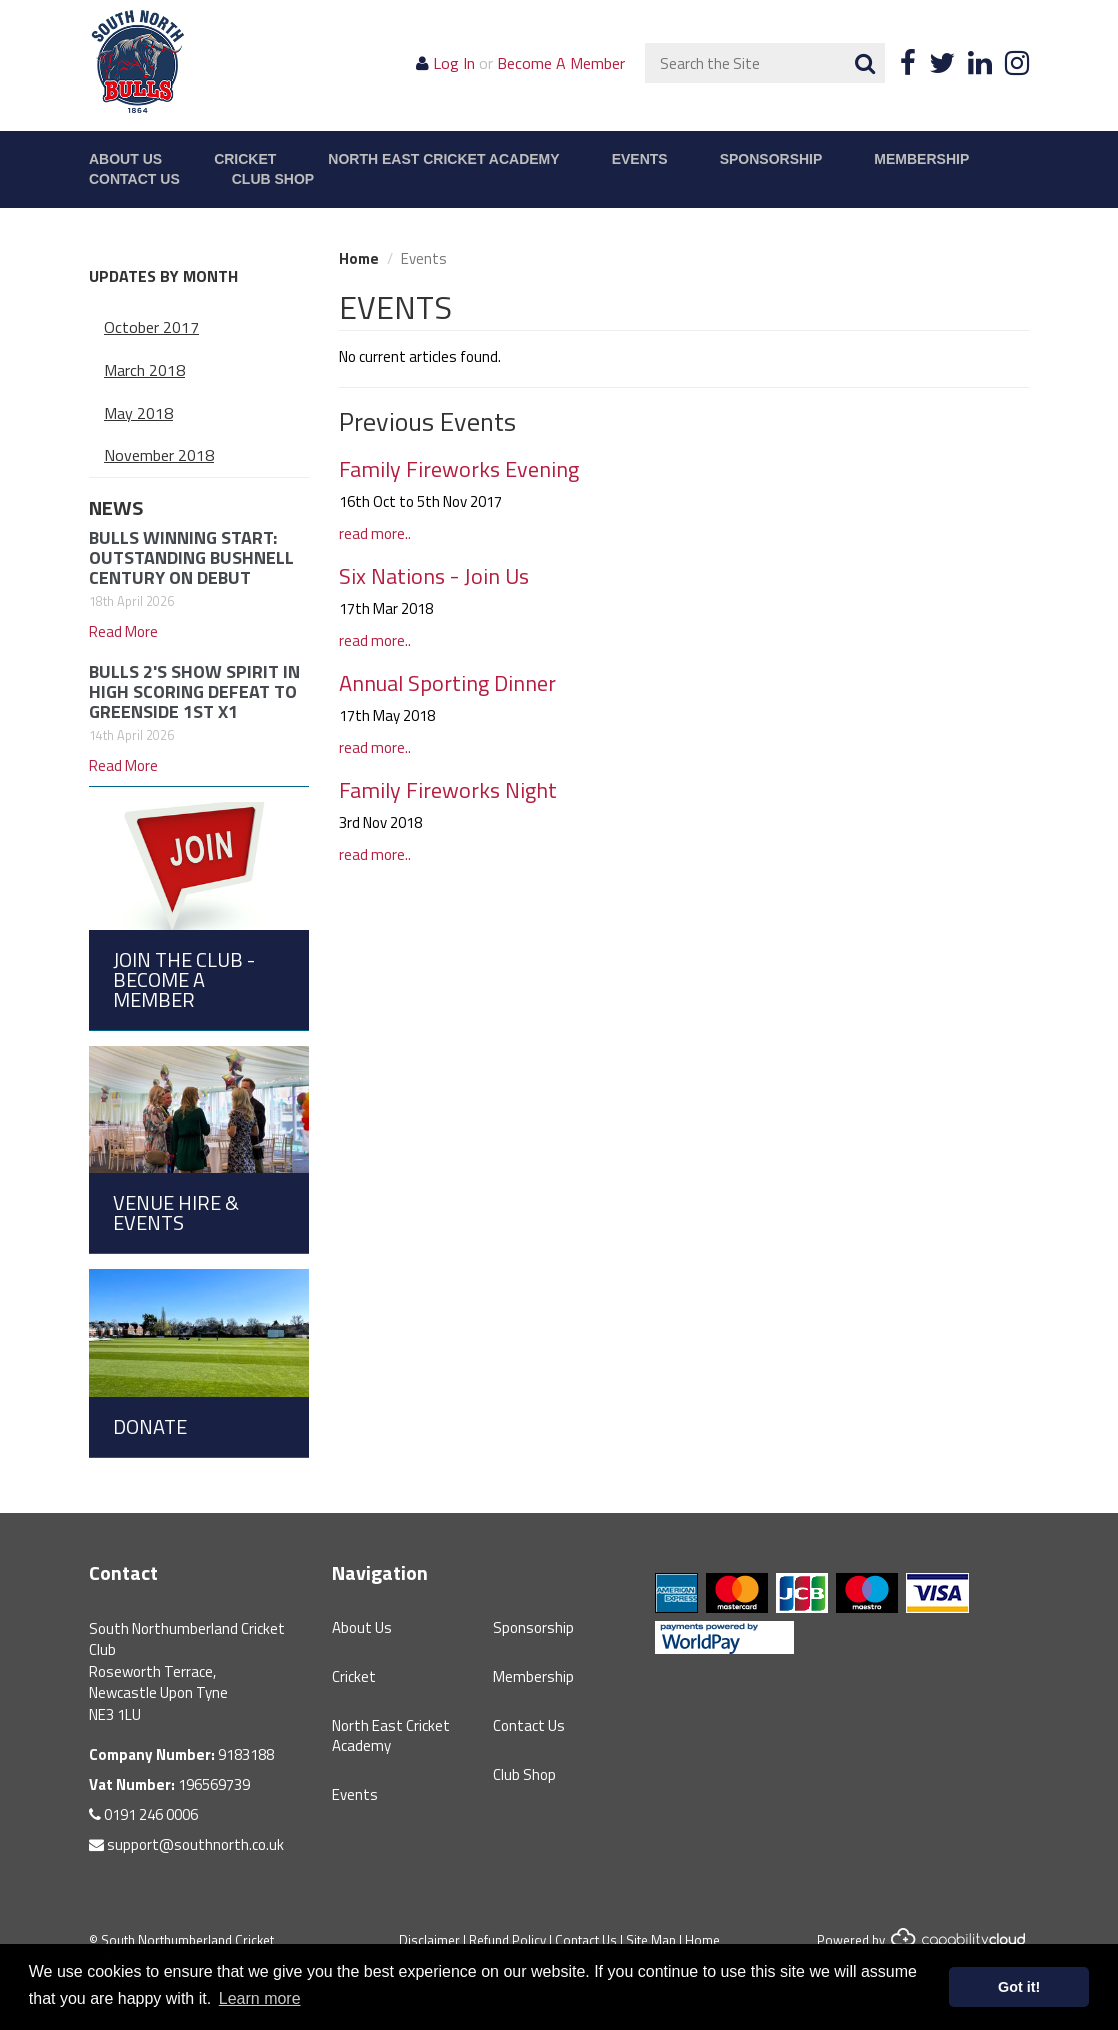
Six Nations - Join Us (434, 576)
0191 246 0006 (143, 1814)
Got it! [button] (1019, 1987)
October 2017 (151, 327)
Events (640, 159)
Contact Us (134, 179)
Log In (454, 63)
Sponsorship (771, 159)
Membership (921, 159)
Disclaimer (429, 1940)
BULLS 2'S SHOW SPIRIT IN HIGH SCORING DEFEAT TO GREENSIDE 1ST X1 (194, 691)
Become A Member (561, 63)
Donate (150, 1426)
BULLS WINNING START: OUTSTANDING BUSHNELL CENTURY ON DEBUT (191, 557)
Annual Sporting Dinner (447, 683)
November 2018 (159, 455)
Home (359, 258)
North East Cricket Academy (443, 159)
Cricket (245, 159)
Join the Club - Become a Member (184, 979)
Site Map (651, 1940)
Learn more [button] (260, 1998)
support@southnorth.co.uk (186, 1844)
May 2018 (138, 413)
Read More (123, 631)
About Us (125, 159)
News (116, 507)
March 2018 (144, 370)
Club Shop (273, 179)
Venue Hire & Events (176, 1212)
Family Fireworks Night (448, 790)
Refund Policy (507, 1940)
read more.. (375, 533)
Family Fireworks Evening (459, 469)
